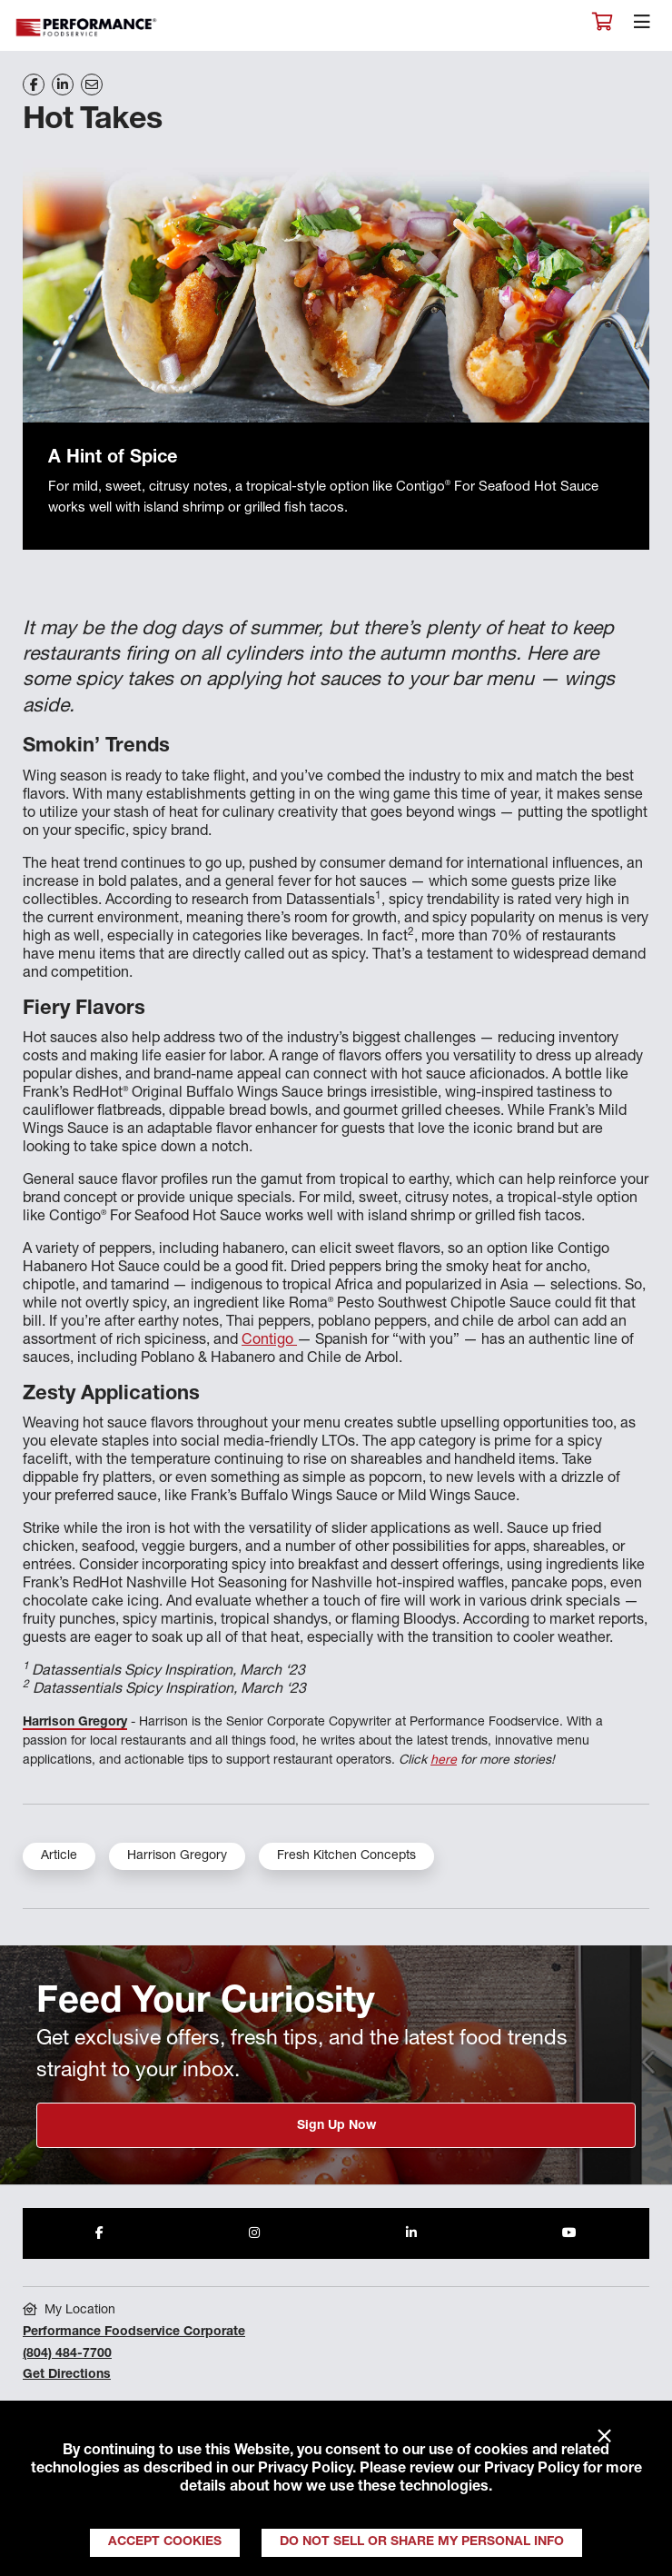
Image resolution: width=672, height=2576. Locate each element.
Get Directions (67, 2375)
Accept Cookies (165, 2542)
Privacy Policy (305, 2469)
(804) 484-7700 (67, 2354)
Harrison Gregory (75, 1722)
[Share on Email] (92, 84)
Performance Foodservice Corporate (134, 2332)
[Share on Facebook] (33, 84)
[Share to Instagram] (254, 2233)
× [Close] (604, 2437)
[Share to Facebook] (99, 2233)
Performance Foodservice (87, 27)
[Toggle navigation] (642, 26)
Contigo (269, 1341)
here (443, 1761)
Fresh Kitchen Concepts (346, 1856)
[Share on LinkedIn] (63, 84)
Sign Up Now (336, 2126)
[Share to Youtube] (569, 2233)
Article (59, 1856)
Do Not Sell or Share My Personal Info (422, 2542)
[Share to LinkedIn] (411, 2233)
